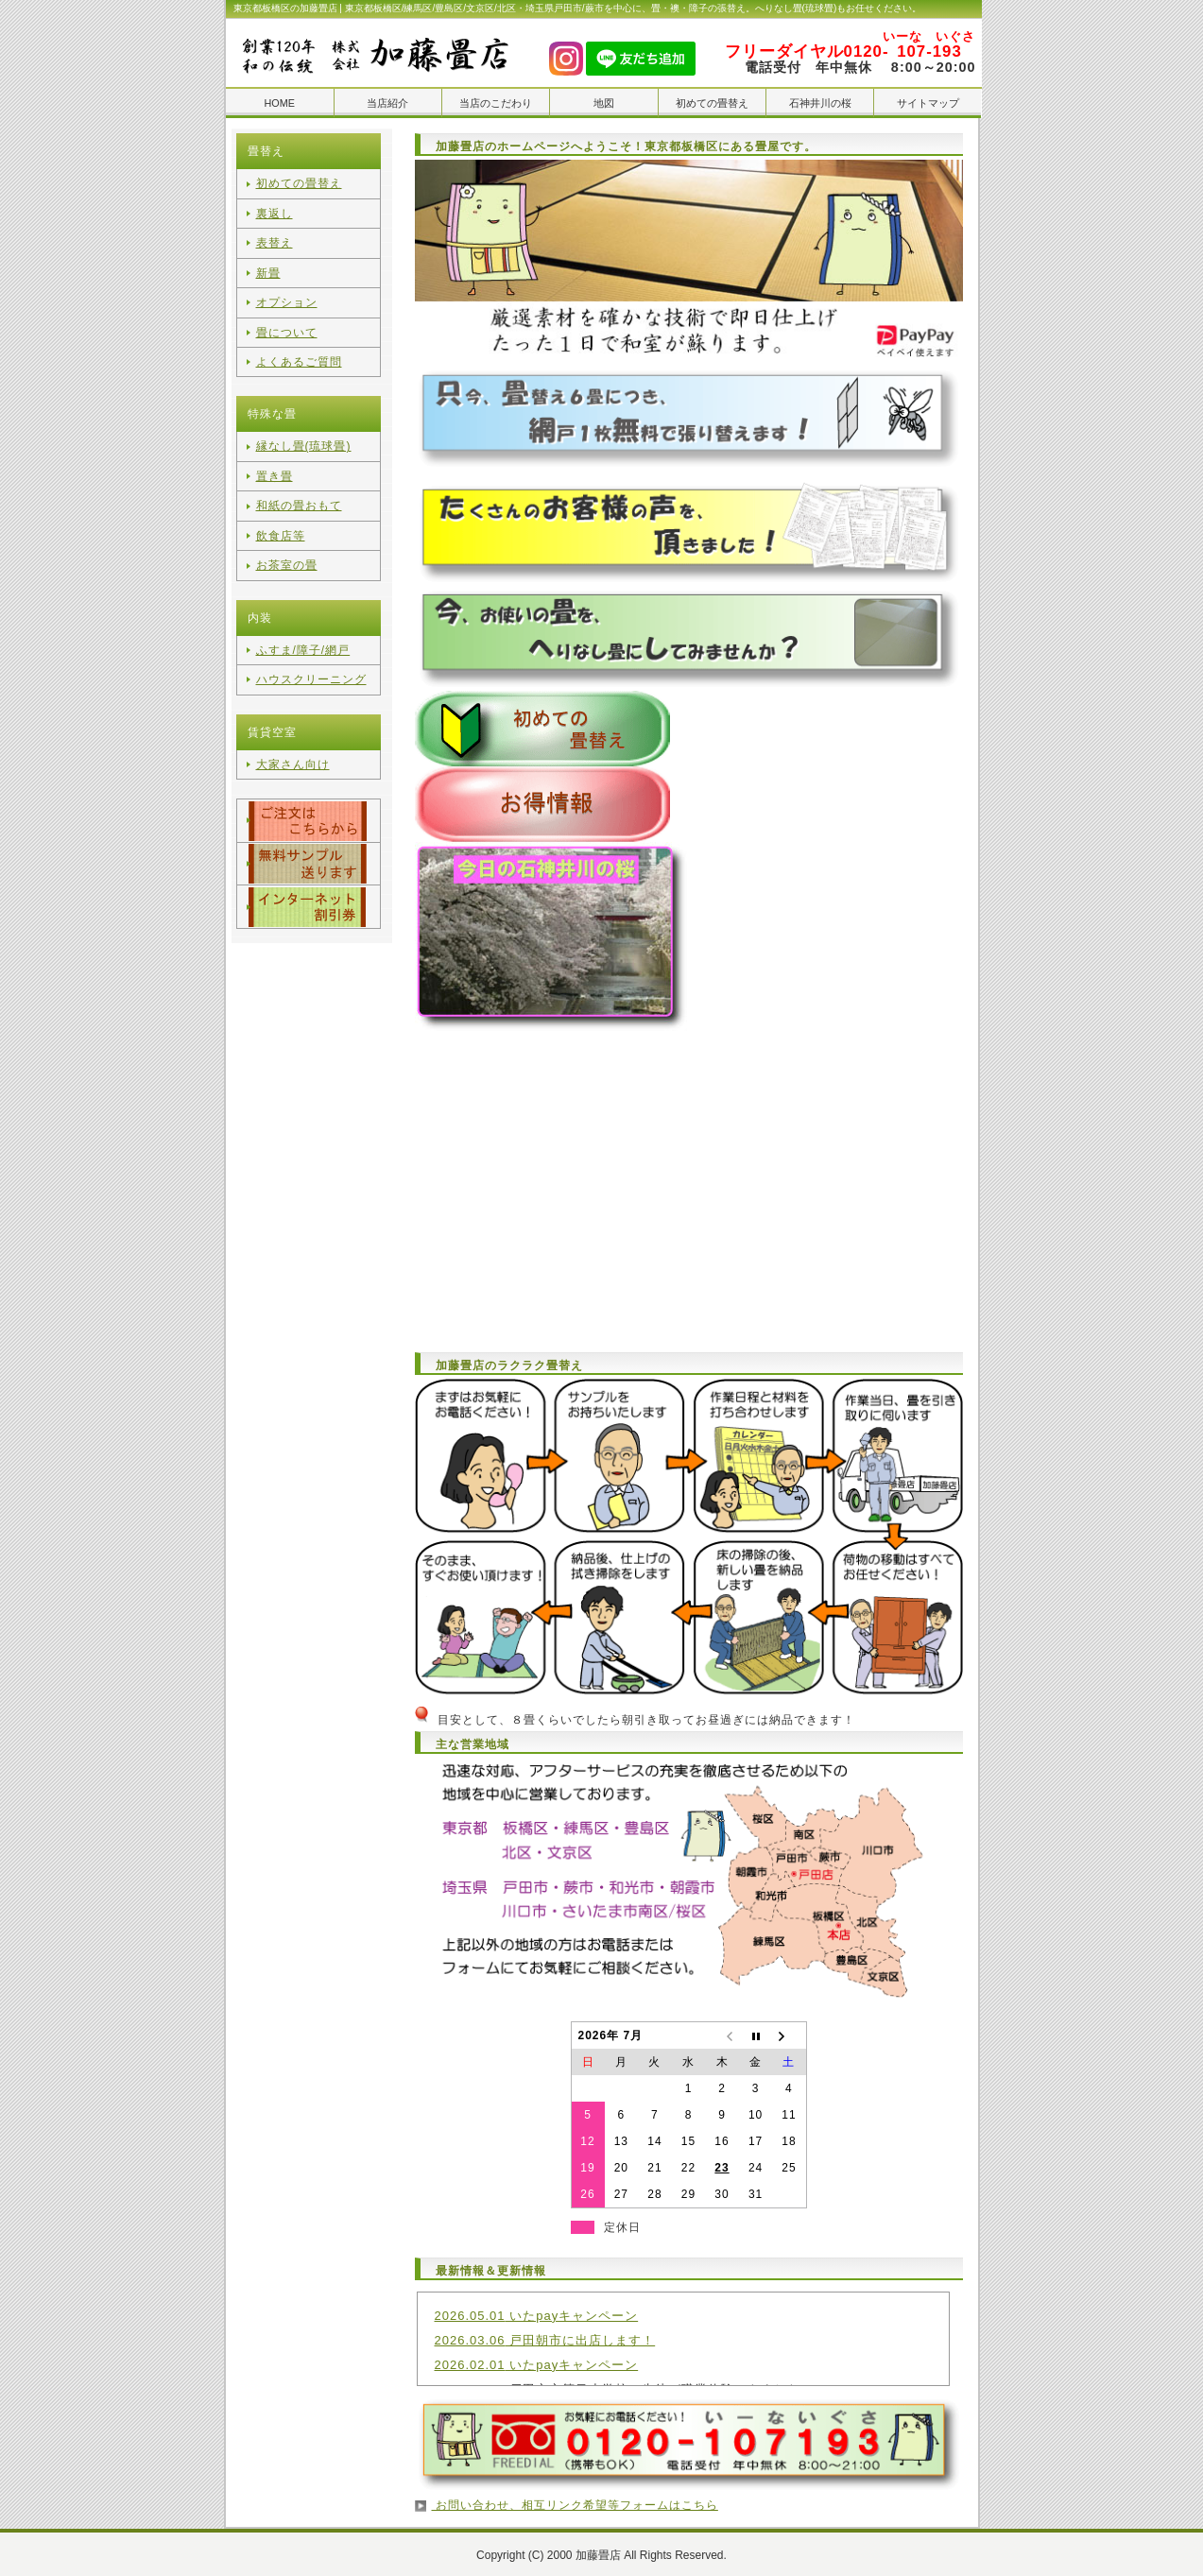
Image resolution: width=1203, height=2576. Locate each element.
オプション (287, 293)
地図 (603, 103)
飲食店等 (280, 513)
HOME (279, 103)
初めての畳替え (712, 103)
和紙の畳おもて (299, 485)
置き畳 (274, 458)
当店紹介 (387, 103)
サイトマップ (928, 103)
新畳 (268, 265)
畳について (287, 320)
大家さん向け (293, 733)
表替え (274, 238)
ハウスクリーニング (311, 651)
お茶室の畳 (287, 540)
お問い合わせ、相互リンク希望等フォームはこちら (575, 2503)
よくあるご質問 (299, 347)
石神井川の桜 (820, 103)
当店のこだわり (495, 103)
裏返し (274, 210)
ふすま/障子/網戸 (303, 623)
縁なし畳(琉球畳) (304, 431)
